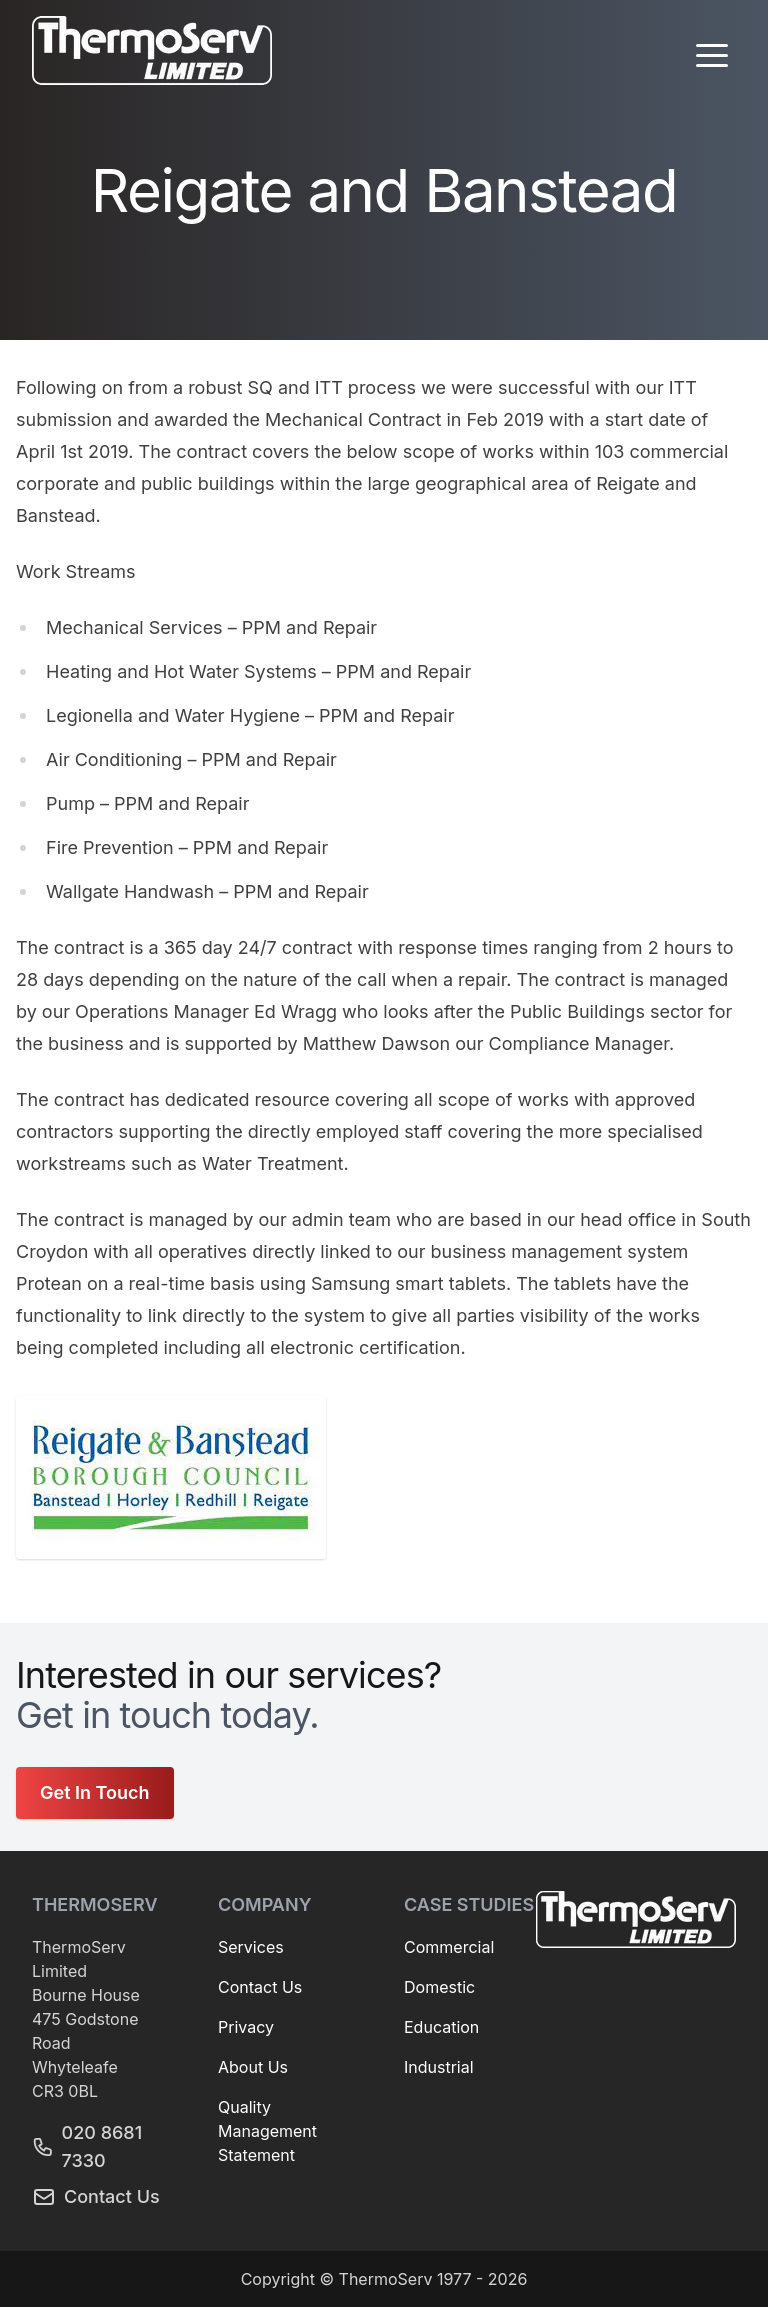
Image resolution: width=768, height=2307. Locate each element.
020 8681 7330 (87, 2146)
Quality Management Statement (267, 2131)
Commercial (449, 1947)
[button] (712, 55)
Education (441, 2027)
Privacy (246, 2027)
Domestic (439, 1987)
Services (251, 1947)
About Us (253, 2067)
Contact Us (96, 2197)
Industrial (439, 2067)
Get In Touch (95, 1792)
